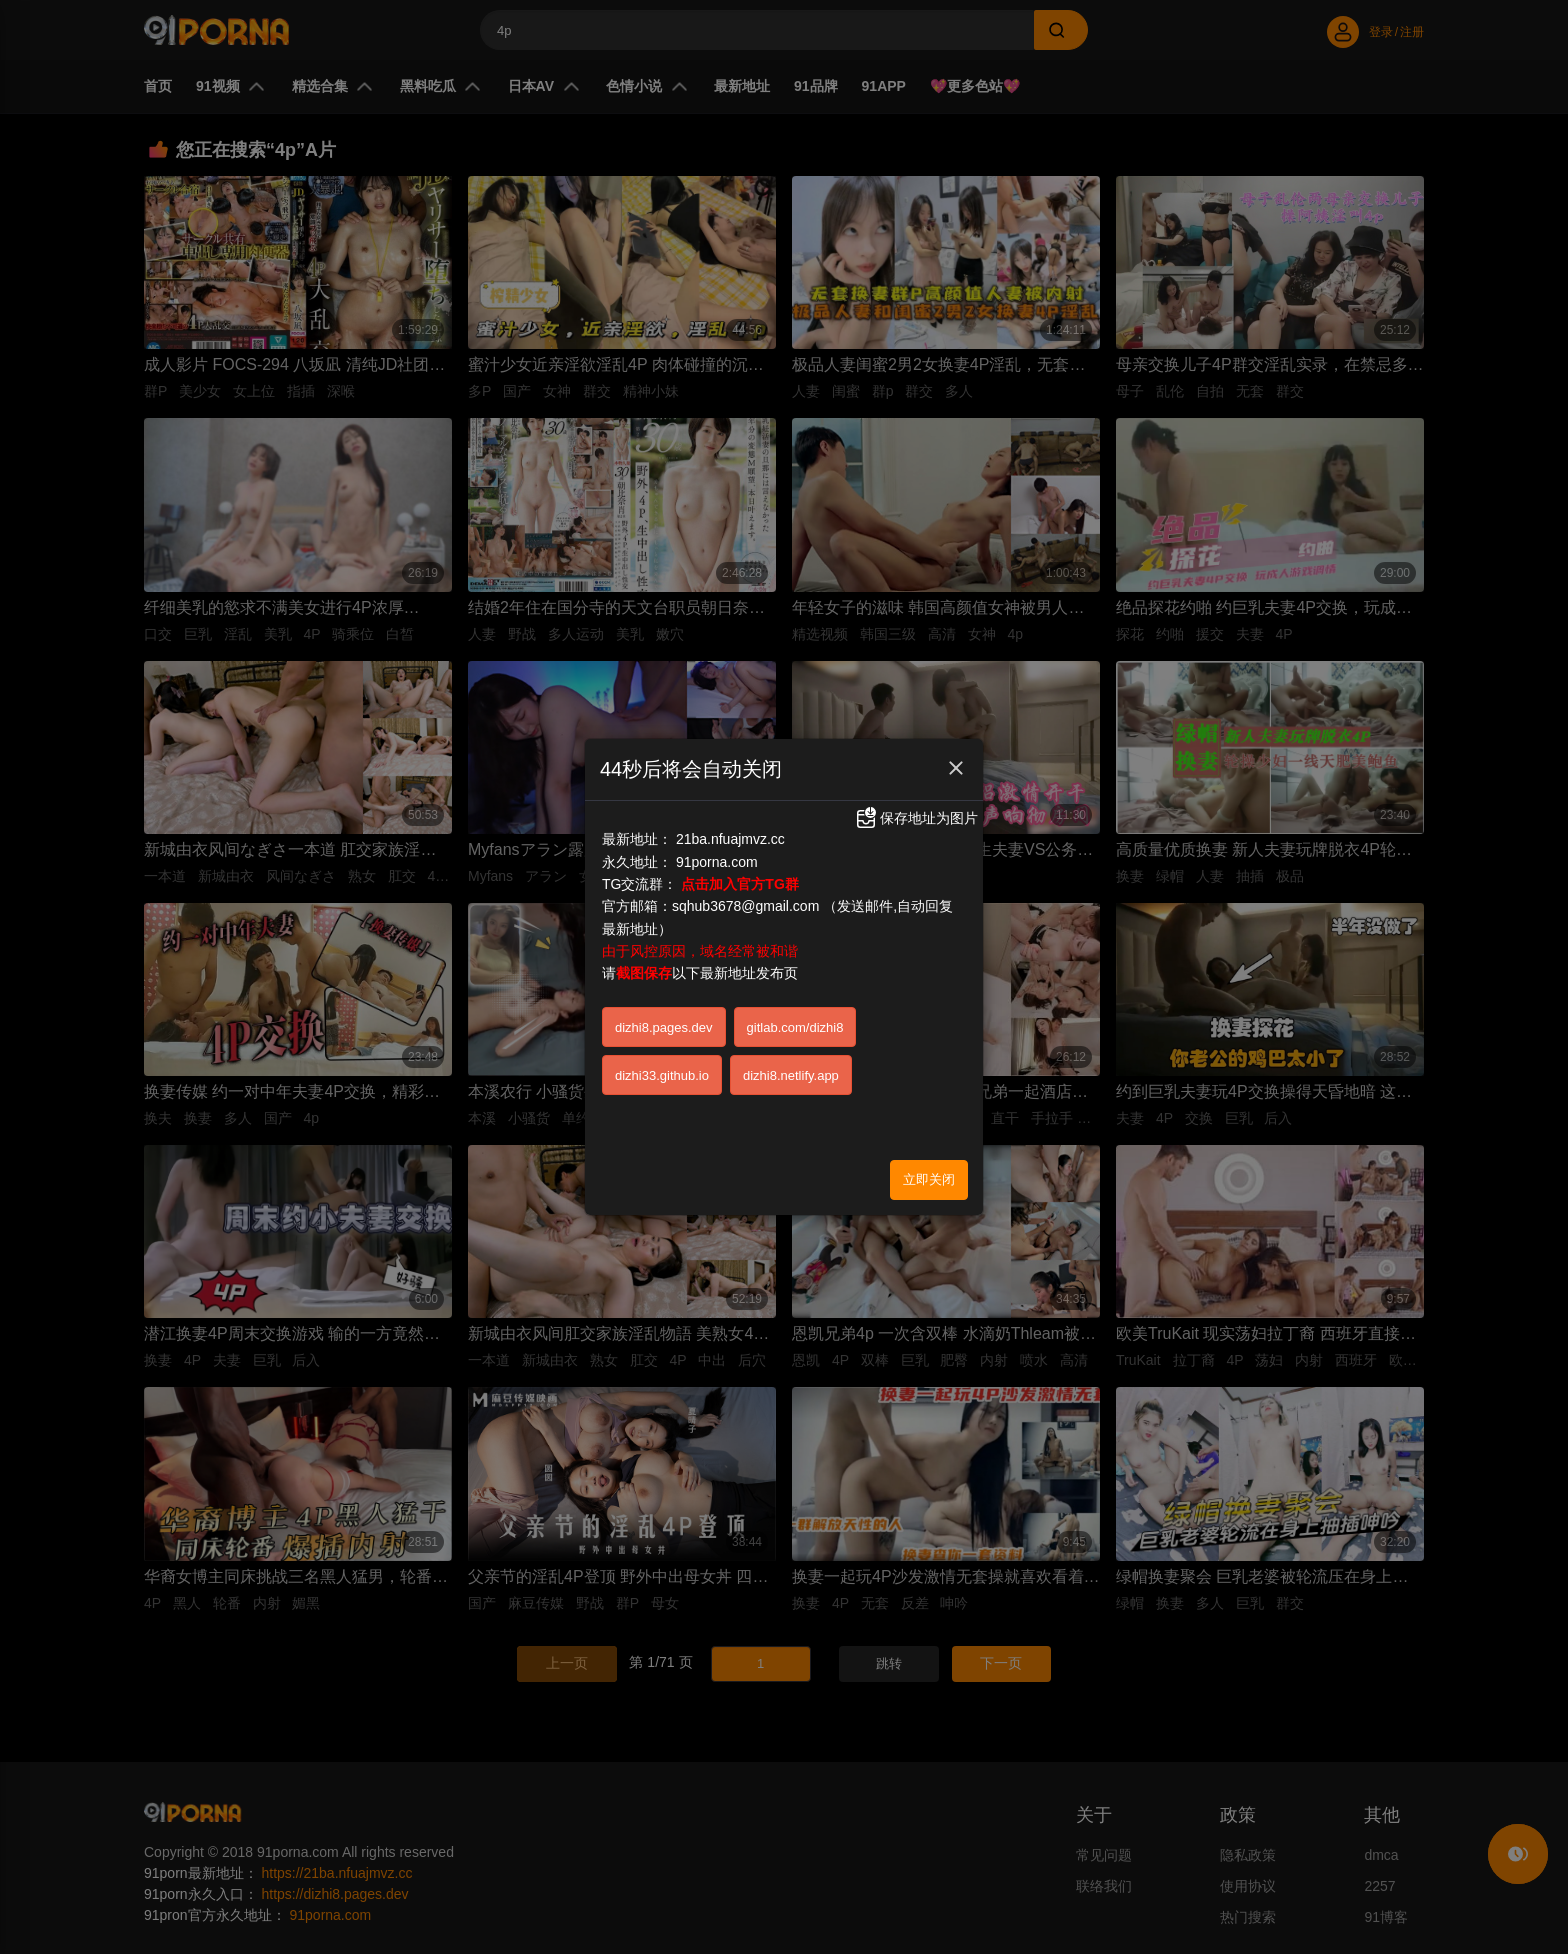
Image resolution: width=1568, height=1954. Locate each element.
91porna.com (717, 856)
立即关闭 (929, 1174)
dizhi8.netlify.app (791, 1070)
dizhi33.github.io (662, 1070)
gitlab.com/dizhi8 (795, 1022)
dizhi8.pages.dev (664, 1022)
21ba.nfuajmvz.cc (730, 834)
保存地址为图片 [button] (916, 812)
